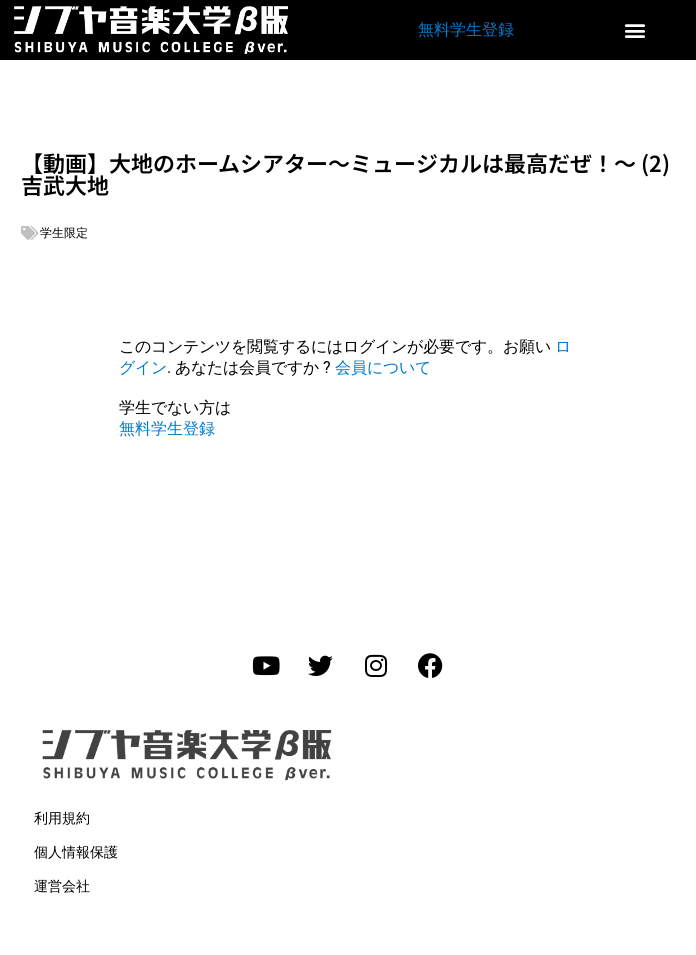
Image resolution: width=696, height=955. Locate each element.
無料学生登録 (466, 29)
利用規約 (62, 818)
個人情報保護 (76, 852)
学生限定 (64, 233)
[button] (635, 30)
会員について (383, 367)
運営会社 (62, 886)
